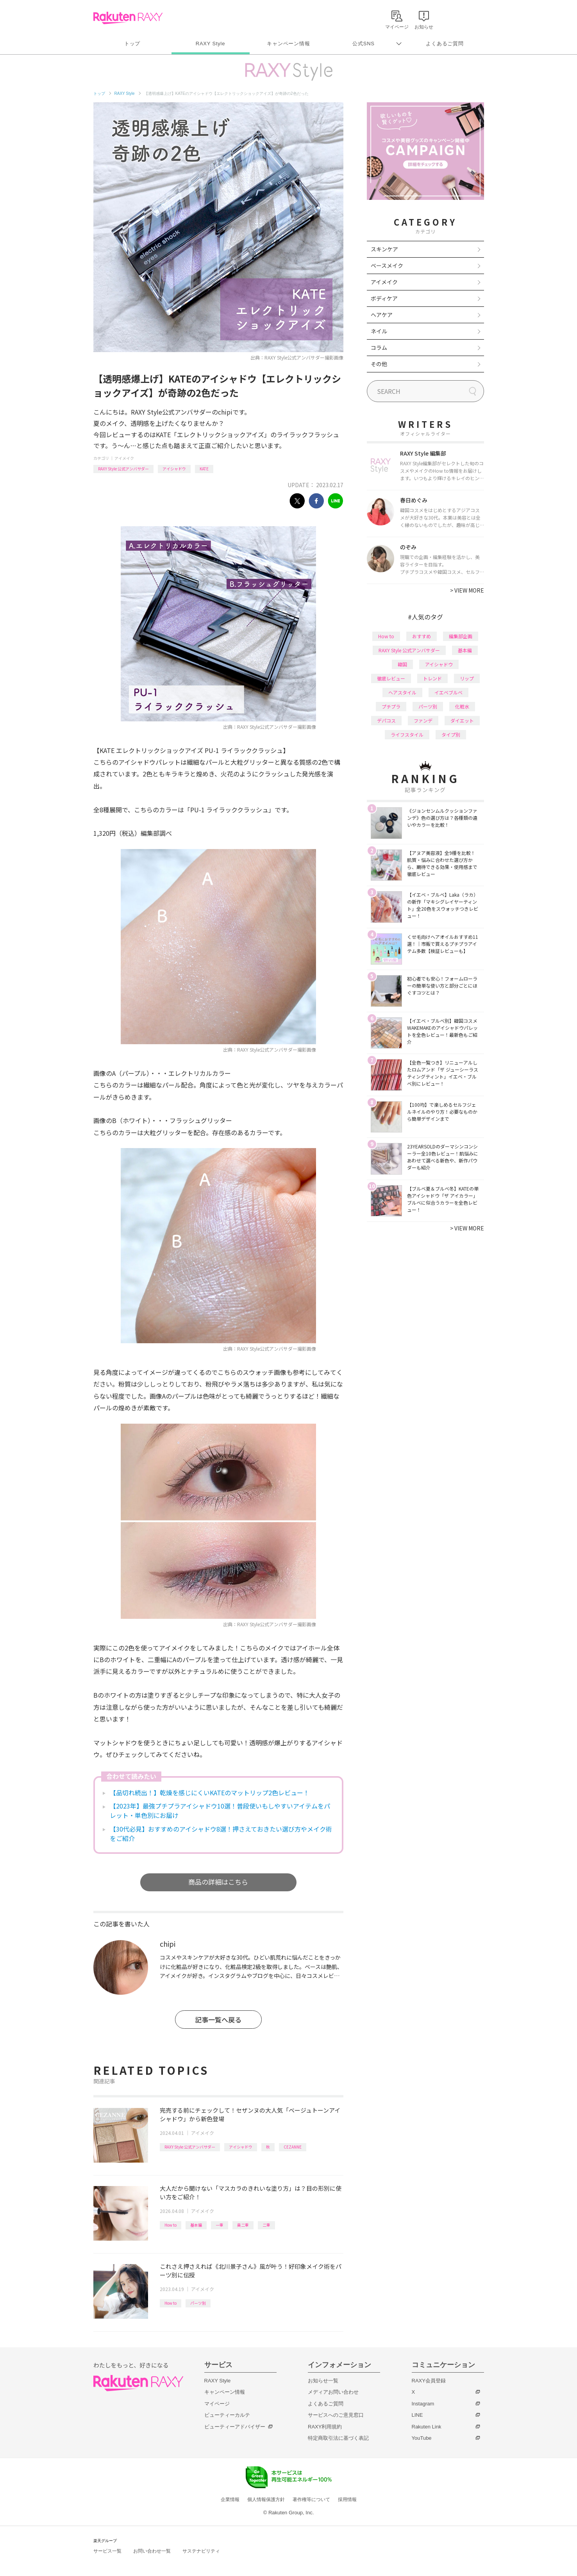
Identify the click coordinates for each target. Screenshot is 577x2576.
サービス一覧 (107, 2551)
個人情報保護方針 (266, 2499)
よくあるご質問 (444, 43)
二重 (266, 2225)
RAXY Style (210, 43)
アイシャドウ (174, 469)
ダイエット (462, 720)
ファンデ (423, 720)
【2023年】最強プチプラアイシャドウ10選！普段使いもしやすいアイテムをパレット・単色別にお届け (220, 1810)
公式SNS (363, 43)
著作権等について (311, 2499)
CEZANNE (293, 2147)
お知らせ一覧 (323, 2381)
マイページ (217, 2404)
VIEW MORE (467, 590)
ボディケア (384, 298)
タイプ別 (450, 734)
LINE (417, 2415)
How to (170, 2225)
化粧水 (462, 706)
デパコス (386, 720)
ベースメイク (387, 265)
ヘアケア (382, 315)
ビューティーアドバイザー (234, 2427)
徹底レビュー (391, 678)
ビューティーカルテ (227, 2415)
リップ (467, 678)
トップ (132, 43)
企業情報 (230, 2499)
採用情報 (347, 2499)
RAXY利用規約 (325, 2427)
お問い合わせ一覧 (152, 2551)
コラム (379, 347)
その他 (379, 364)
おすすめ (421, 636)
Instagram (423, 2404)
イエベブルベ (448, 692)
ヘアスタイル (402, 692)
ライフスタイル (407, 734)
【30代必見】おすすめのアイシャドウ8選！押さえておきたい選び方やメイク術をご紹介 (221, 1833)
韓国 (402, 664)
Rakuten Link (426, 2427)
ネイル (379, 331)
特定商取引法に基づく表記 (338, 2438)
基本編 (196, 2225)
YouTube (422, 2438)
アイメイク (124, 458)
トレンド (432, 678)
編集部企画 (460, 636)
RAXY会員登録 (429, 2381)
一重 (219, 2225)
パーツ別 (198, 2303)
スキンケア (384, 249)
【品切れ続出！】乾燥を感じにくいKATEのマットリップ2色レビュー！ (209, 1792)
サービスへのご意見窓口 (336, 2415)
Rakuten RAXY (128, 18)
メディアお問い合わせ (333, 2392)
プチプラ (391, 706)
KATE (204, 469)
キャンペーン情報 (288, 43)
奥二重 (243, 2225)
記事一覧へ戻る (218, 2019)
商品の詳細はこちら (218, 1882)
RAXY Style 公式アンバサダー (123, 469)
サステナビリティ (201, 2551)
